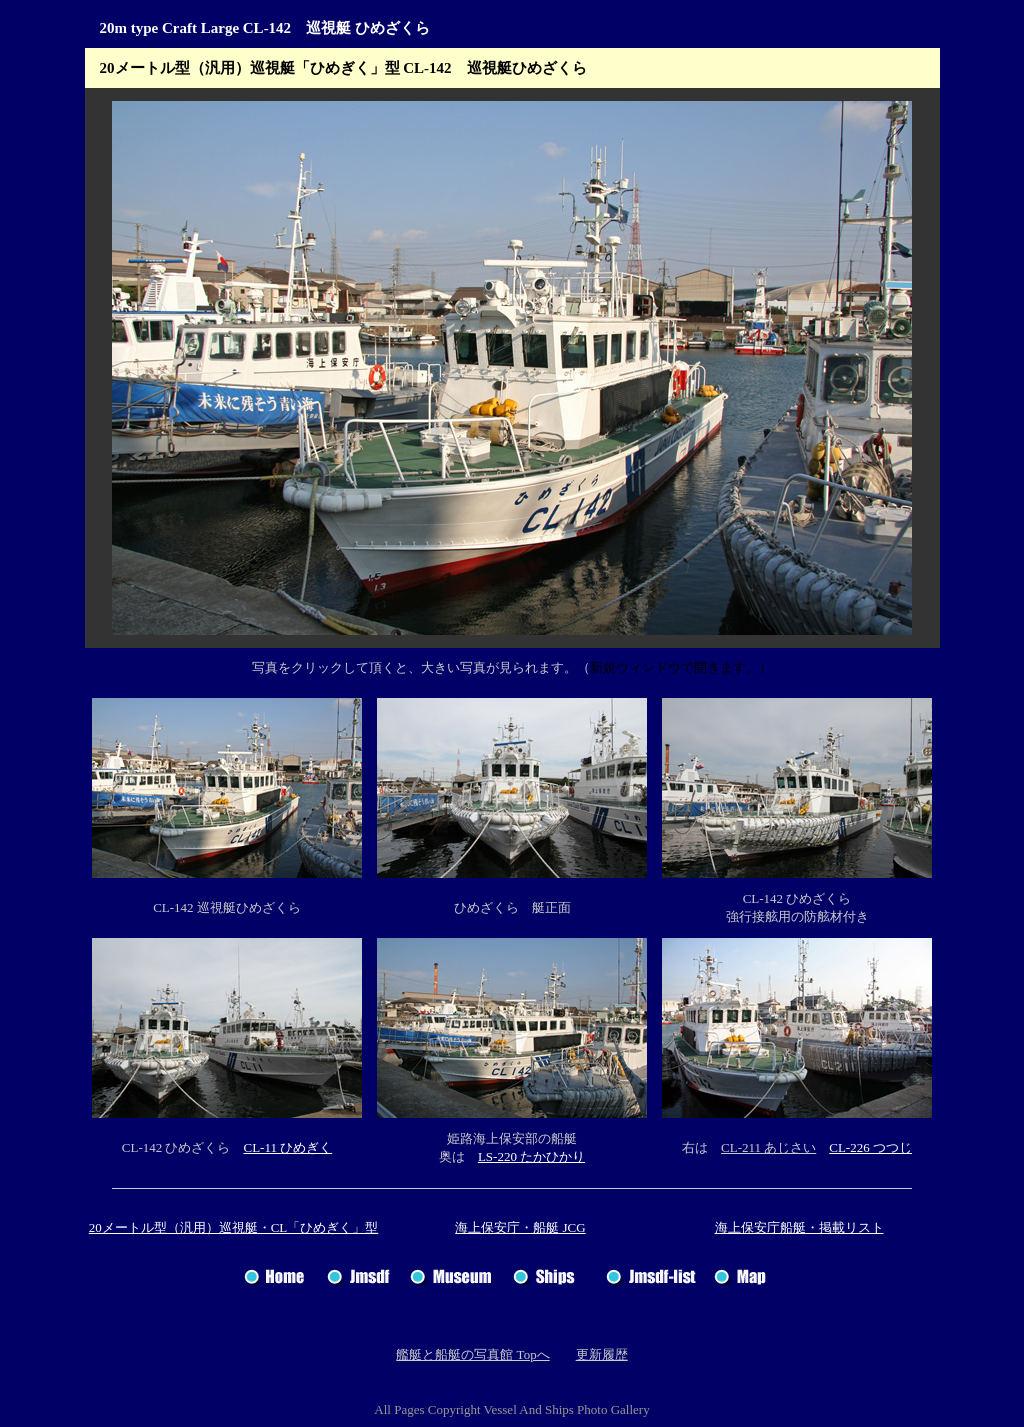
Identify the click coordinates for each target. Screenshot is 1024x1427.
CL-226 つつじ (870, 1147)
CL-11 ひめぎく (287, 1147)
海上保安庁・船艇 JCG (520, 1227)
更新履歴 (602, 1354)
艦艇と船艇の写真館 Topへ (472, 1354)
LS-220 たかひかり (531, 1156)
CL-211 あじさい (768, 1147)
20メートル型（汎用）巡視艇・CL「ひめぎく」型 (234, 1227)
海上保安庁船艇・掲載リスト (799, 1227)
